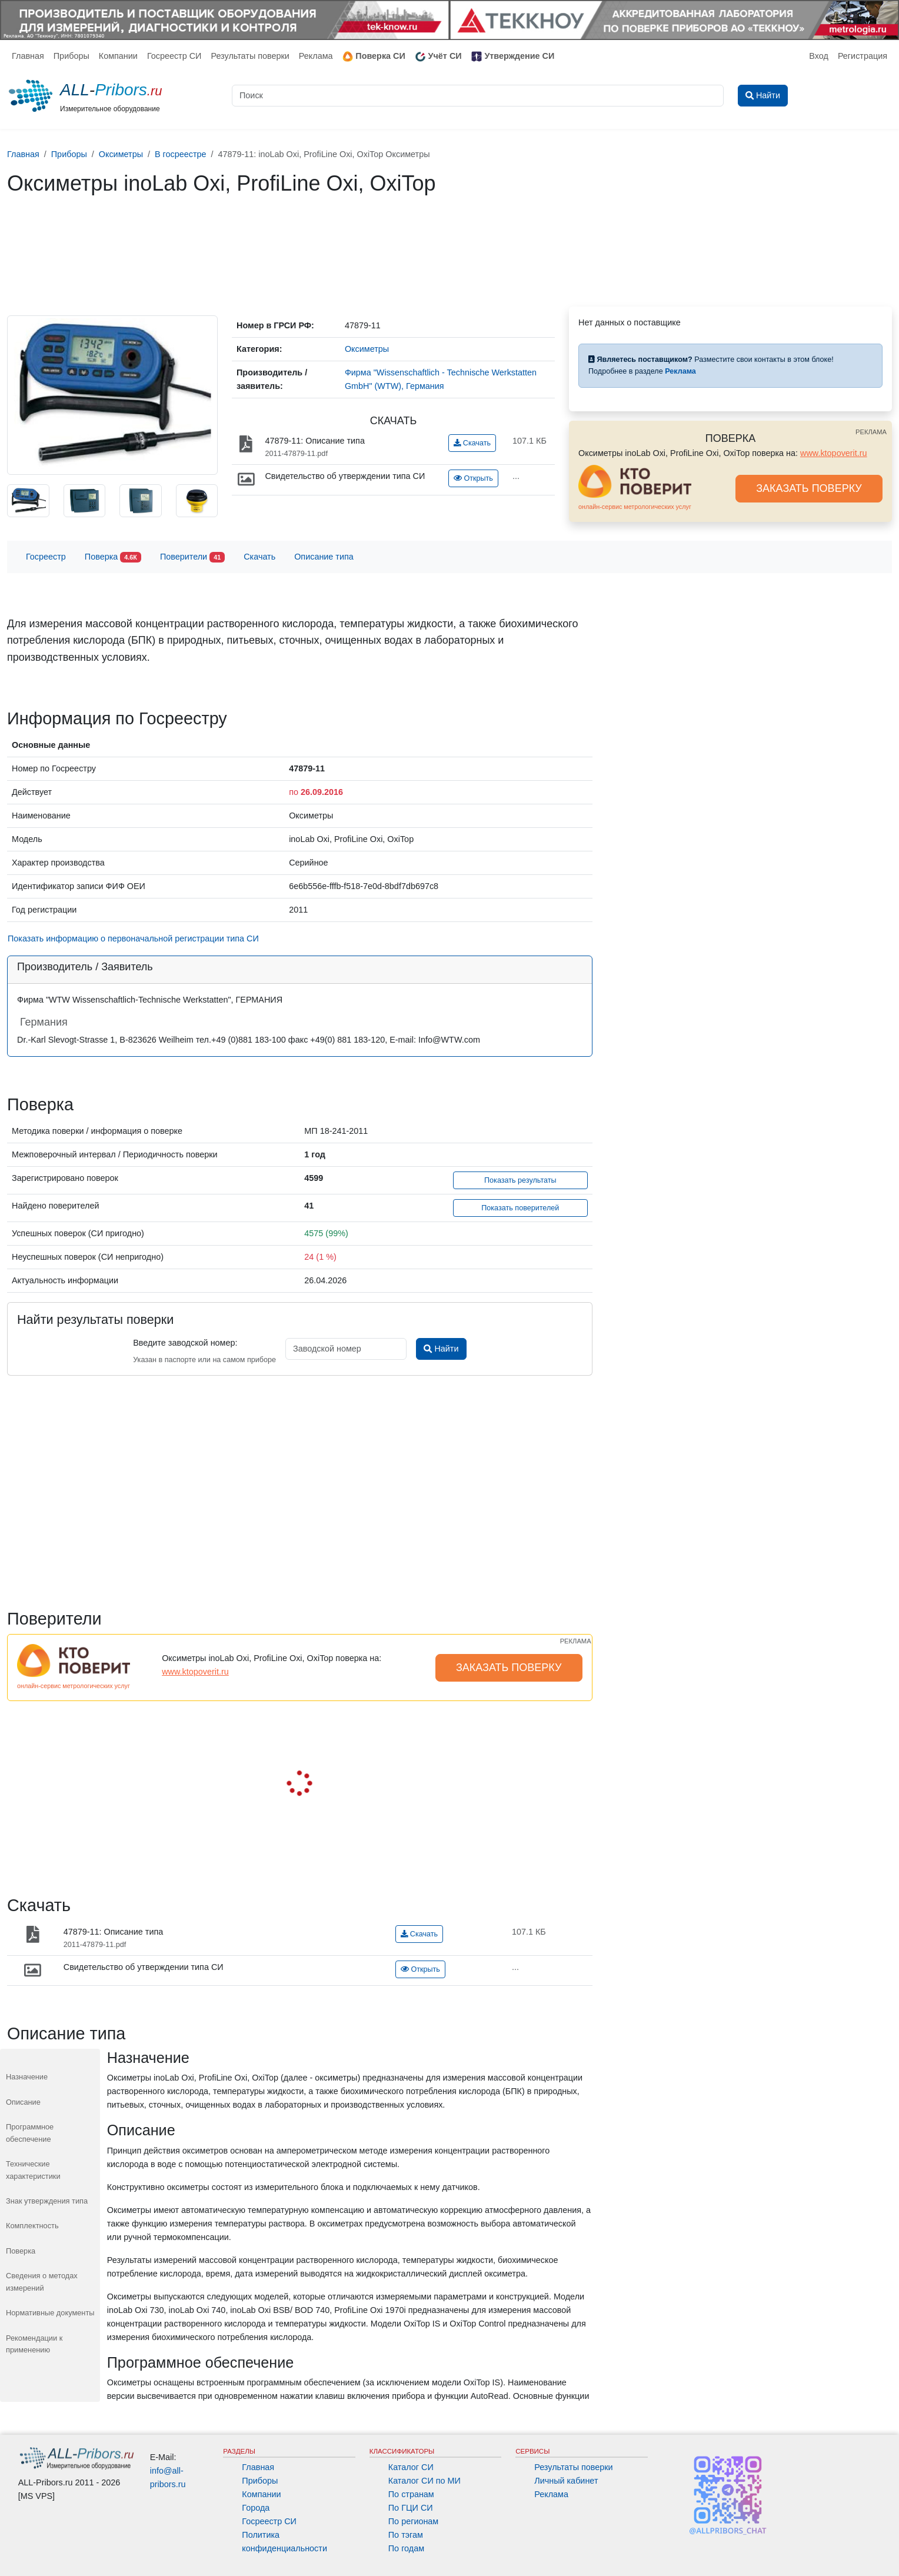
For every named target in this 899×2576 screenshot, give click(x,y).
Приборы (71, 56)
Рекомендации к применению (34, 2344)
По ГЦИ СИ (410, 2507)
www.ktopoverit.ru (833, 453)
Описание (23, 2102)
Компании (118, 56)
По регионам (413, 2521)
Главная (28, 56)
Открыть (473, 478)
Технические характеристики (33, 2169)
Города (255, 2507)
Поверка (113, 557)
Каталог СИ (411, 2467)
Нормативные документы (50, 2312)
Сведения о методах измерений (42, 2281)
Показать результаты (520, 1180)
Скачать (472, 443)
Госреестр (46, 556)
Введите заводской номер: (185, 1342)
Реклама (316, 56)
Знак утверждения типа (47, 2200)
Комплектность (32, 2225)
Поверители (192, 557)
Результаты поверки (250, 56)
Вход (818, 56)
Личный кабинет (566, 2480)
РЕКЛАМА (871, 431)
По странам (411, 2494)
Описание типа (324, 556)
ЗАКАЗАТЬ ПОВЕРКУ (809, 488)
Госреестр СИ (174, 56)
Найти (441, 1348)
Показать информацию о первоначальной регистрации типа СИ (133, 938)
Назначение (27, 2076)
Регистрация (862, 56)
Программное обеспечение (30, 2132)
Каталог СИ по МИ (424, 2480)
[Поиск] (478, 95)
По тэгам (405, 2535)
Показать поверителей (520, 1208)
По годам (406, 2548)
